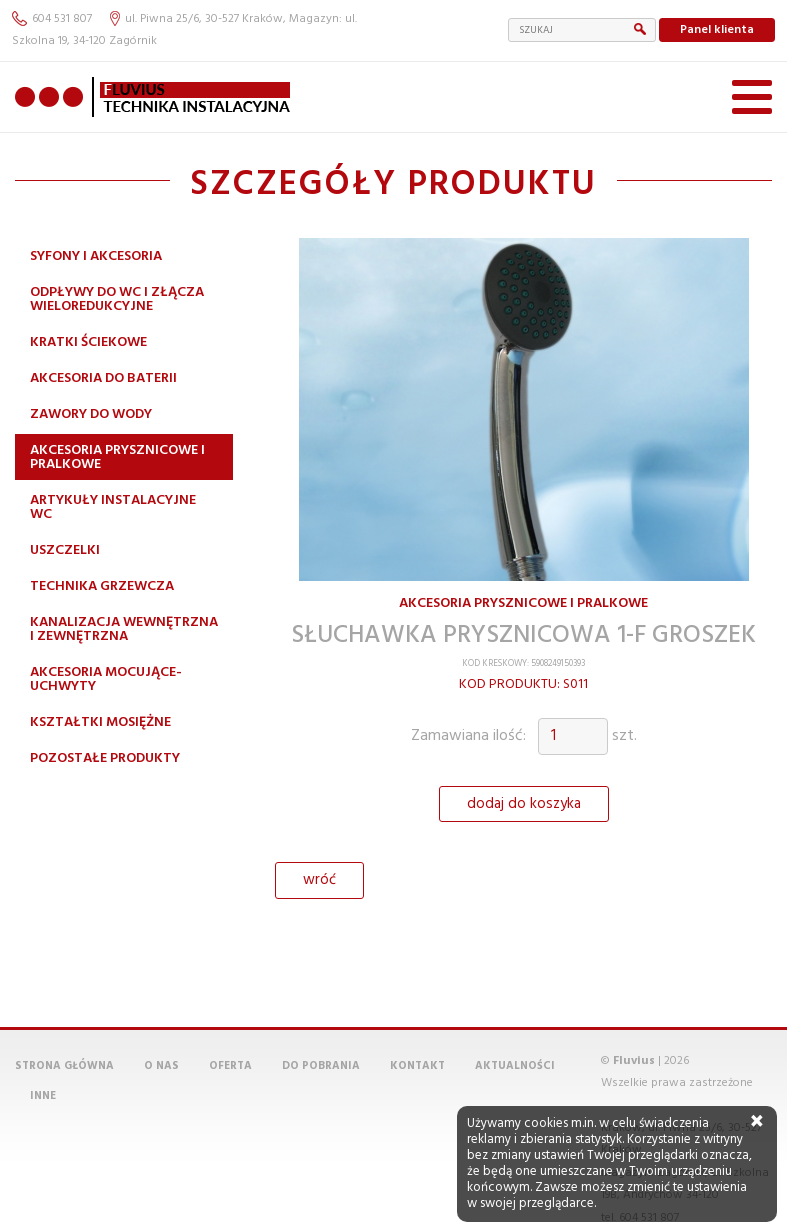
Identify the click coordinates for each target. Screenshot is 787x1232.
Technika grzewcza (102, 586)
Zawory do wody (91, 414)
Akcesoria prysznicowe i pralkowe (117, 457)
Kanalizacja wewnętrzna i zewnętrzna (124, 629)
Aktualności (515, 1066)
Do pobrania (321, 1066)
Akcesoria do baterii (103, 378)
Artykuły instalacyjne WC (113, 507)
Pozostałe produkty (105, 758)
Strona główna (64, 1066)
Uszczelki (65, 550)
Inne (43, 1096)
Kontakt (417, 1066)
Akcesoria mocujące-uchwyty (106, 679)
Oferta (230, 1066)
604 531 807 (52, 19)
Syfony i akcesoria (96, 256)
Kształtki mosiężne (100, 722)
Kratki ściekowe (88, 342)
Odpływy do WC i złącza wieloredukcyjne (117, 299)
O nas (161, 1066)
